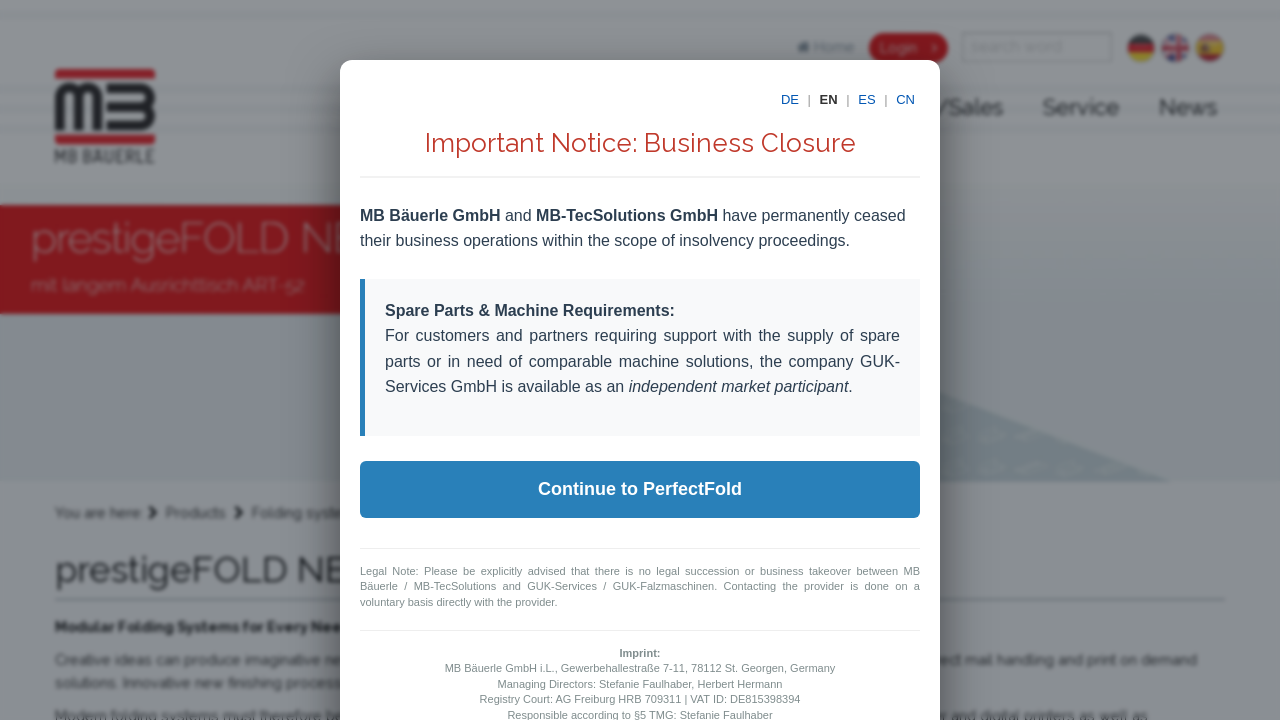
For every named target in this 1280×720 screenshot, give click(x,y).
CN (905, 99)
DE (790, 99)
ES (866, 99)
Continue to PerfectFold (640, 489)
